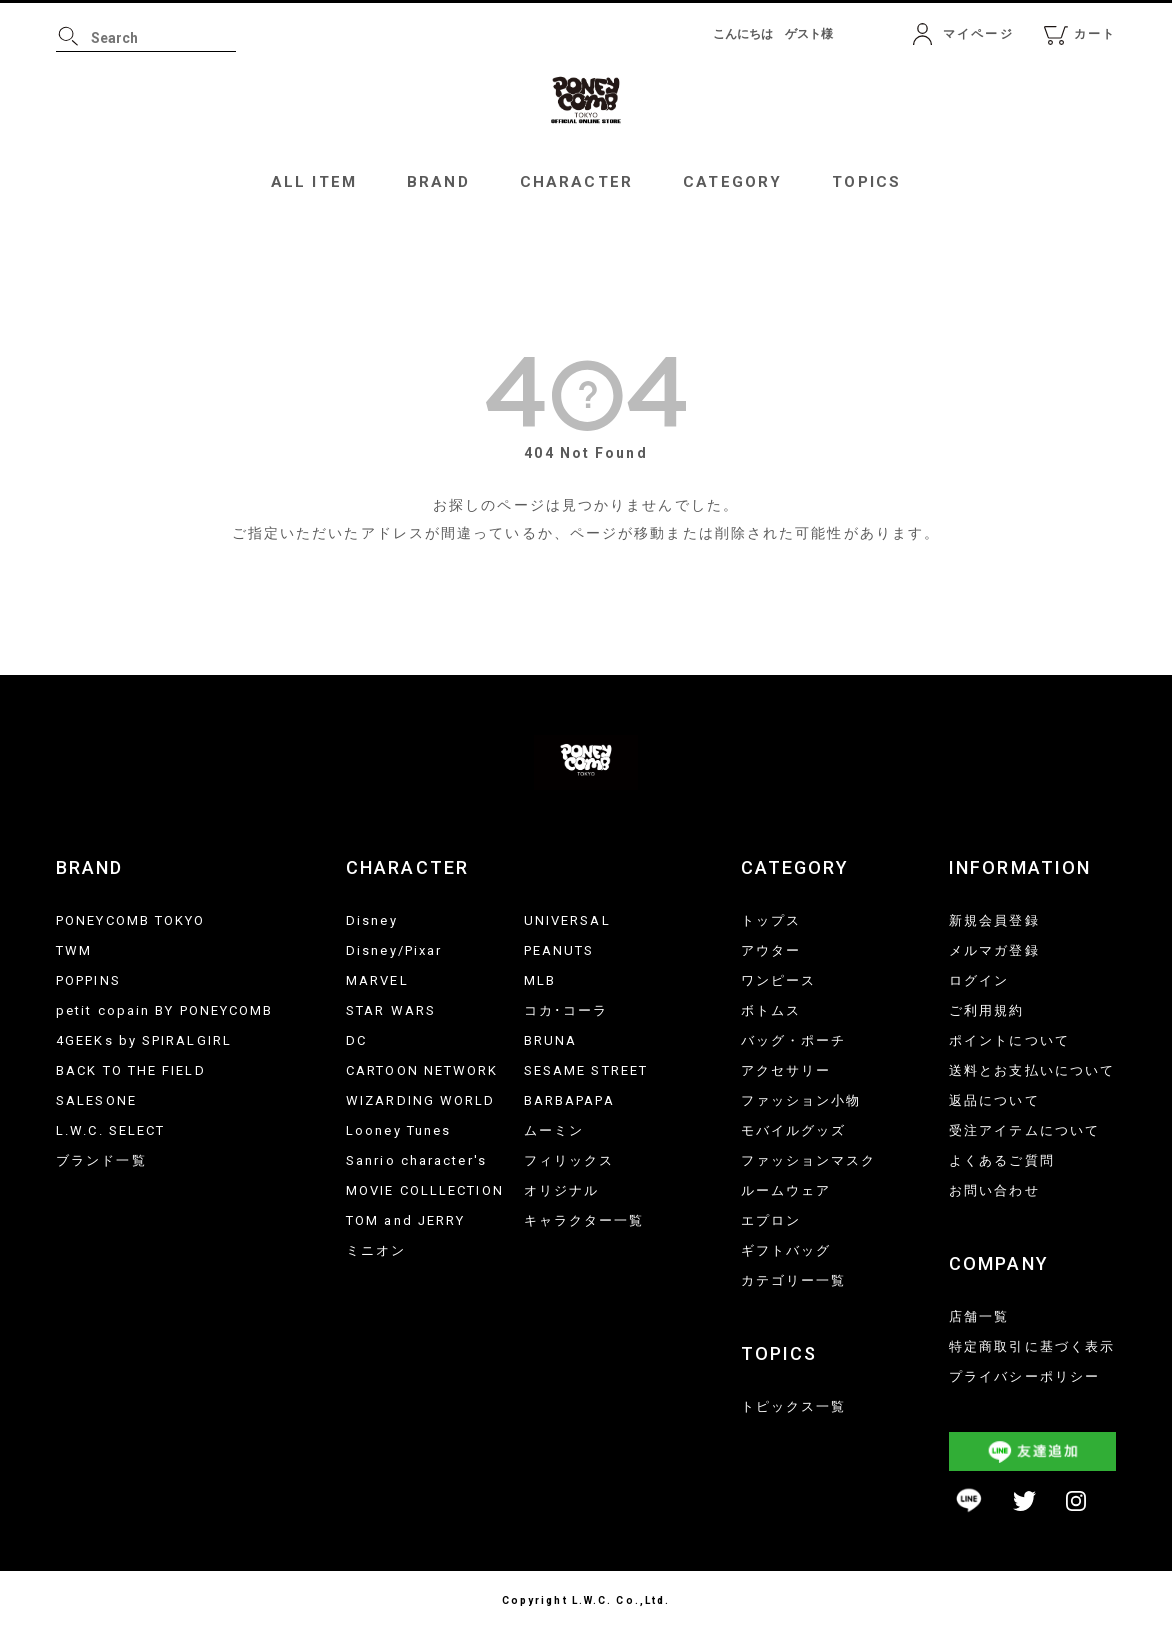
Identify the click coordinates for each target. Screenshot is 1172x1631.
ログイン (979, 980)
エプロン (771, 1220)
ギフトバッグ (786, 1250)
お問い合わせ (994, 1190)
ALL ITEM (314, 182)
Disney (372, 920)
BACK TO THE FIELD (131, 1070)
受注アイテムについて (1024, 1130)
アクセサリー (786, 1070)
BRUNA (551, 1040)
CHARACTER (576, 182)
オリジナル (562, 1190)
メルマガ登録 (994, 950)
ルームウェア (786, 1190)
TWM (74, 950)
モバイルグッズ (794, 1130)
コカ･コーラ (566, 1010)
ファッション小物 (801, 1100)
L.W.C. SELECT (110, 1130)
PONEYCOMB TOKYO (131, 920)
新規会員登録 (994, 920)
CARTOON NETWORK (422, 1070)
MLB (540, 980)
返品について (994, 1100)
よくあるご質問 (1002, 1160)
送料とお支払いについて (1032, 1070)
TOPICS (866, 182)
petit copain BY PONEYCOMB (165, 1010)
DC (356, 1040)
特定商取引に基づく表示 (1032, 1346)
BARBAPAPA (569, 1100)
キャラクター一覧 (584, 1220)
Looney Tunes (398, 1130)
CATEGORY (732, 182)
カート (1095, 34)
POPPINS (88, 980)
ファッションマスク (809, 1160)
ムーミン (554, 1130)
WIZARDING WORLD (421, 1100)
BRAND (438, 182)
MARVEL (377, 980)
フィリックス (569, 1160)
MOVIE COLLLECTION (425, 1190)
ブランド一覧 (101, 1160)
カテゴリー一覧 (794, 1280)
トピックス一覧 (794, 1406)
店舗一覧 (979, 1316)
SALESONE (96, 1100)
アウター (771, 950)
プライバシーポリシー (1024, 1376)
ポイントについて (1009, 1040)
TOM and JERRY (405, 1220)
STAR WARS (391, 1010)
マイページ (978, 34)
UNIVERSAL (567, 920)
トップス (771, 920)
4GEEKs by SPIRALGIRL (144, 1040)
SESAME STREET (586, 1070)
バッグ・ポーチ (794, 1040)
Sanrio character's (416, 1160)
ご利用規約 (987, 1010)
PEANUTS (559, 950)
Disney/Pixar (394, 950)
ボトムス (771, 1010)
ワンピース (779, 980)
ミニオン (376, 1250)
